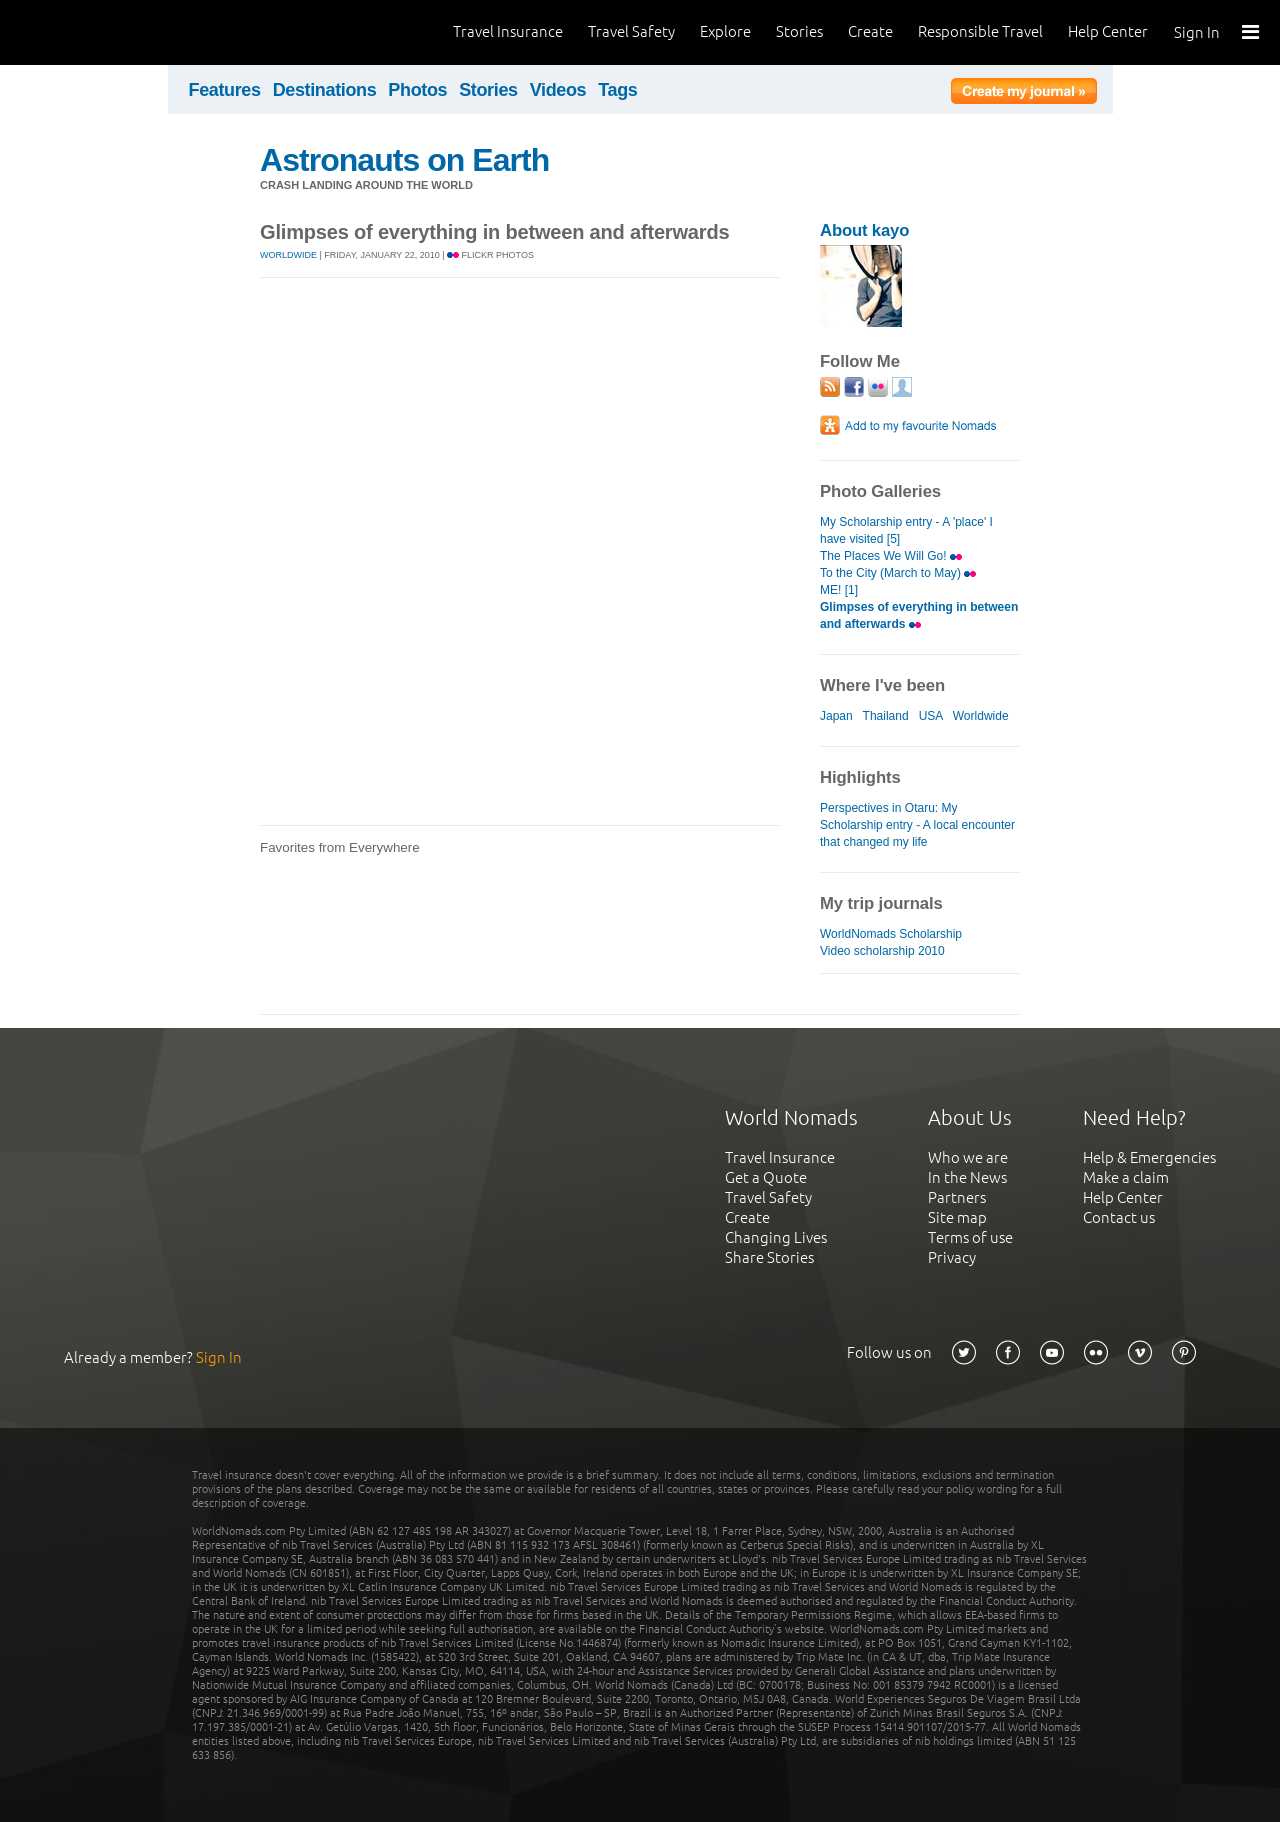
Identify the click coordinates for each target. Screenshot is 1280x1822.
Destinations (325, 90)
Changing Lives (776, 1237)
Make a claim (1126, 1177)
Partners (957, 1197)
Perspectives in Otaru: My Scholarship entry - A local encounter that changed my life (917, 825)
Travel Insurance (508, 31)
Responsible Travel (980, 31)
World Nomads (105, 32)
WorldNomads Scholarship (891, 934)
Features (225, 90)
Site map (957, 1217)
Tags (617, 90)
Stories (799, 31)
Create (870, 31)
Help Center (1108, 31)
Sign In (1197, 32)
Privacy (952, 1257)
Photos (417, 90)
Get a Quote (766, 1177)
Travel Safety (631, 31)
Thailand (886, 716)
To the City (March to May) (898, 573)
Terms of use (970, 1237)
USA (931, 716)
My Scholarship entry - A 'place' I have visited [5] (906, 530)
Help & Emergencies (1149, 1157)
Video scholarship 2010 (882, 951)
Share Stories (769, 1257)
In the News (967, 1177)
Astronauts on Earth (404, 160)
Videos (558, 90)
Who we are (968, 1157)
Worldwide (288, 255)
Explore (725, 31)
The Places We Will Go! (891, 556)
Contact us (1119, 1217)
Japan (836, 716)
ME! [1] (839, 590)
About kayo (864, 230)
